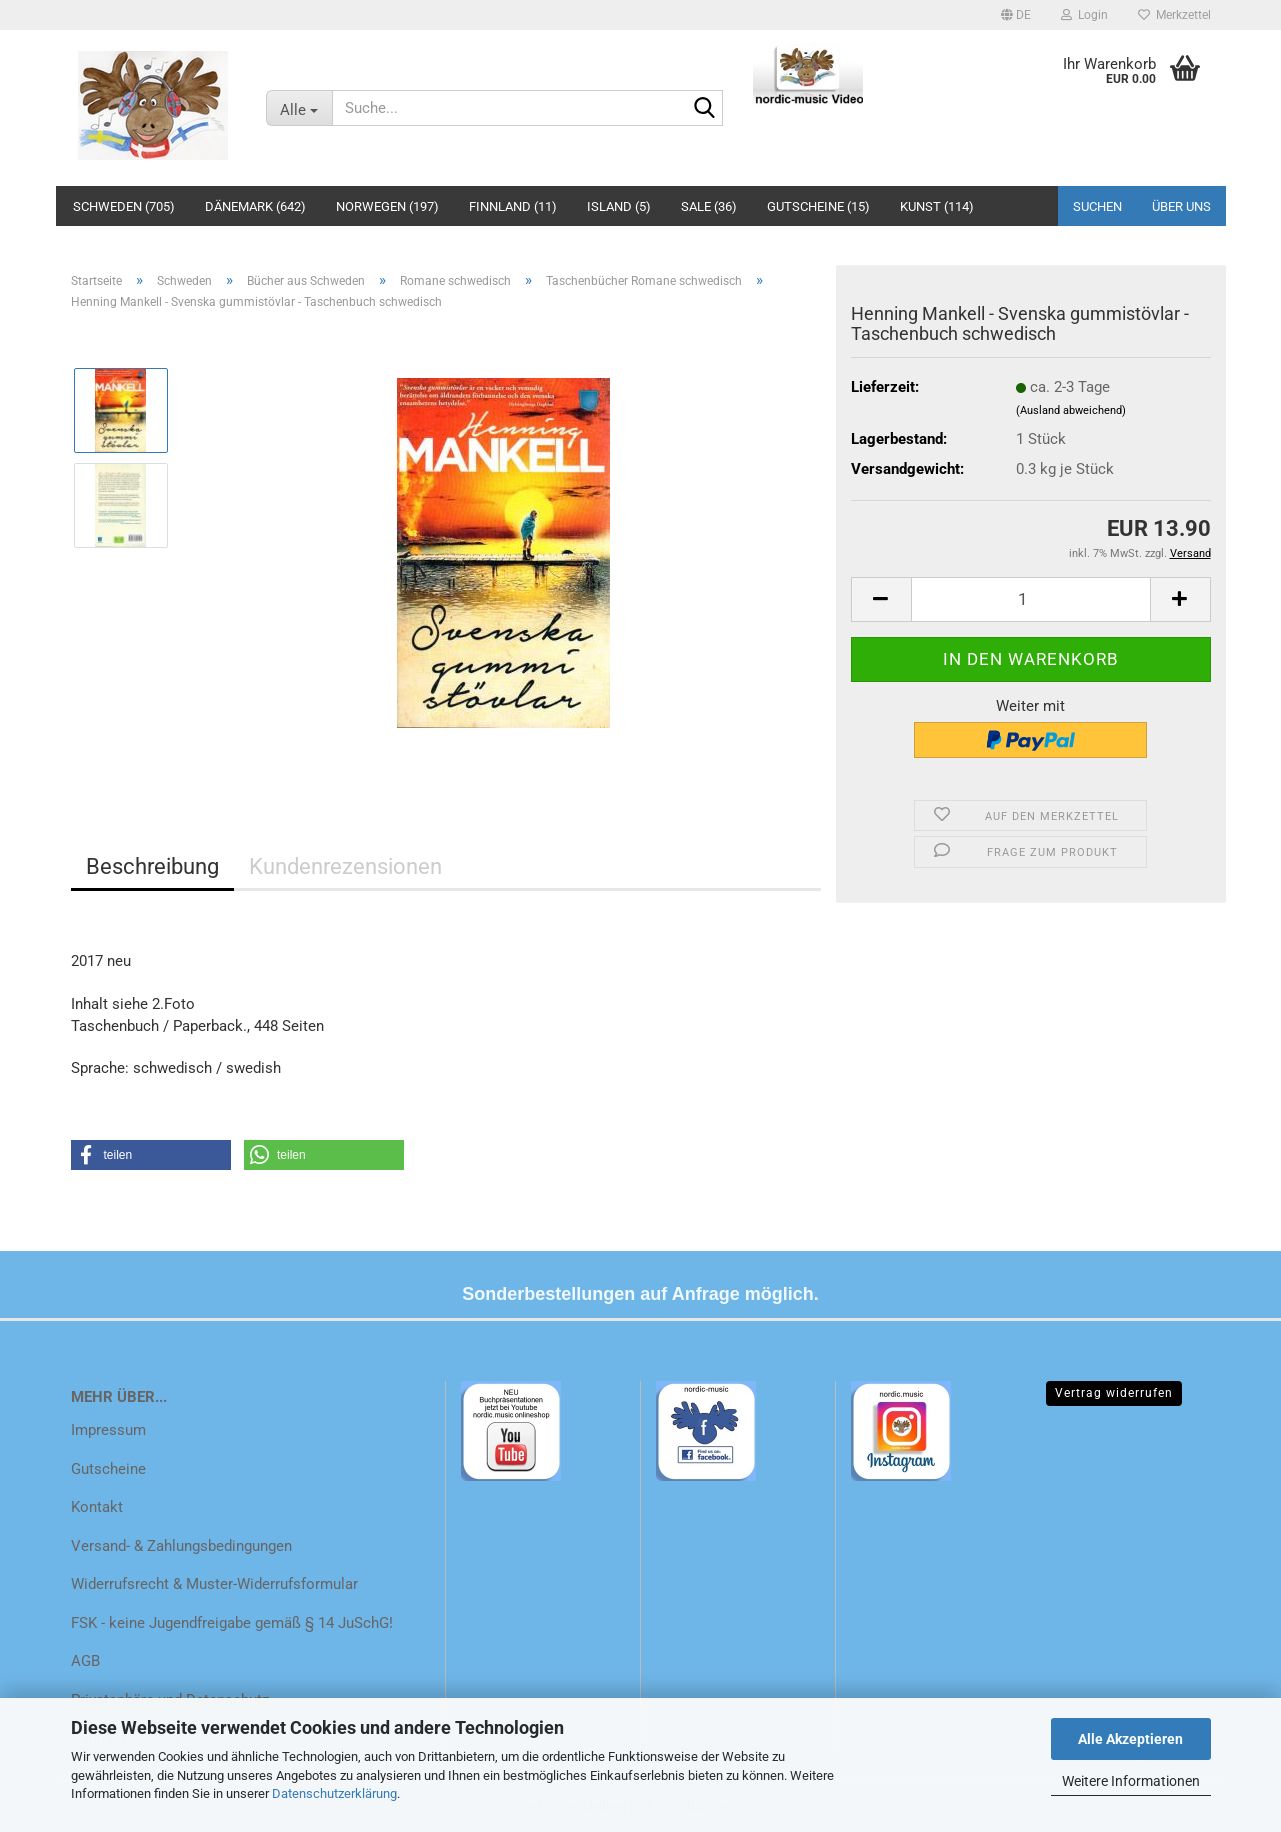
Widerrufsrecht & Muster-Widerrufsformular (214, 1584)
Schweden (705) (124, 206)
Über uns (1181, 206)
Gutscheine (108, 1469)
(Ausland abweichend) (1071, 410)
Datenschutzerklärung (334, 1793)
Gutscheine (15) (818, 206)
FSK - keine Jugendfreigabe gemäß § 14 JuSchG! (232, 1623)
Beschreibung (152, 866)
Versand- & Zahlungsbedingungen (181, 1546)
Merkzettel (1174, 15)
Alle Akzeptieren (1130, 1739)
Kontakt (97, 1507)
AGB (85, 1661)
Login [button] (1084, 15)
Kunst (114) (937, 206)
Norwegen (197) (387, 206)
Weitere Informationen (1131, 1781)
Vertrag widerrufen (1114, 1393)
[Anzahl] (1031, 599)
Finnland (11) (513, 206)
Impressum (108, 1430)
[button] (1016, 15)
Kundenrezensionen (345, 866)
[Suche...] (299, 108)
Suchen (1097, 206)
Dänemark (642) (255, 206)
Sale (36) (709, 206)
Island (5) (619, 206)
